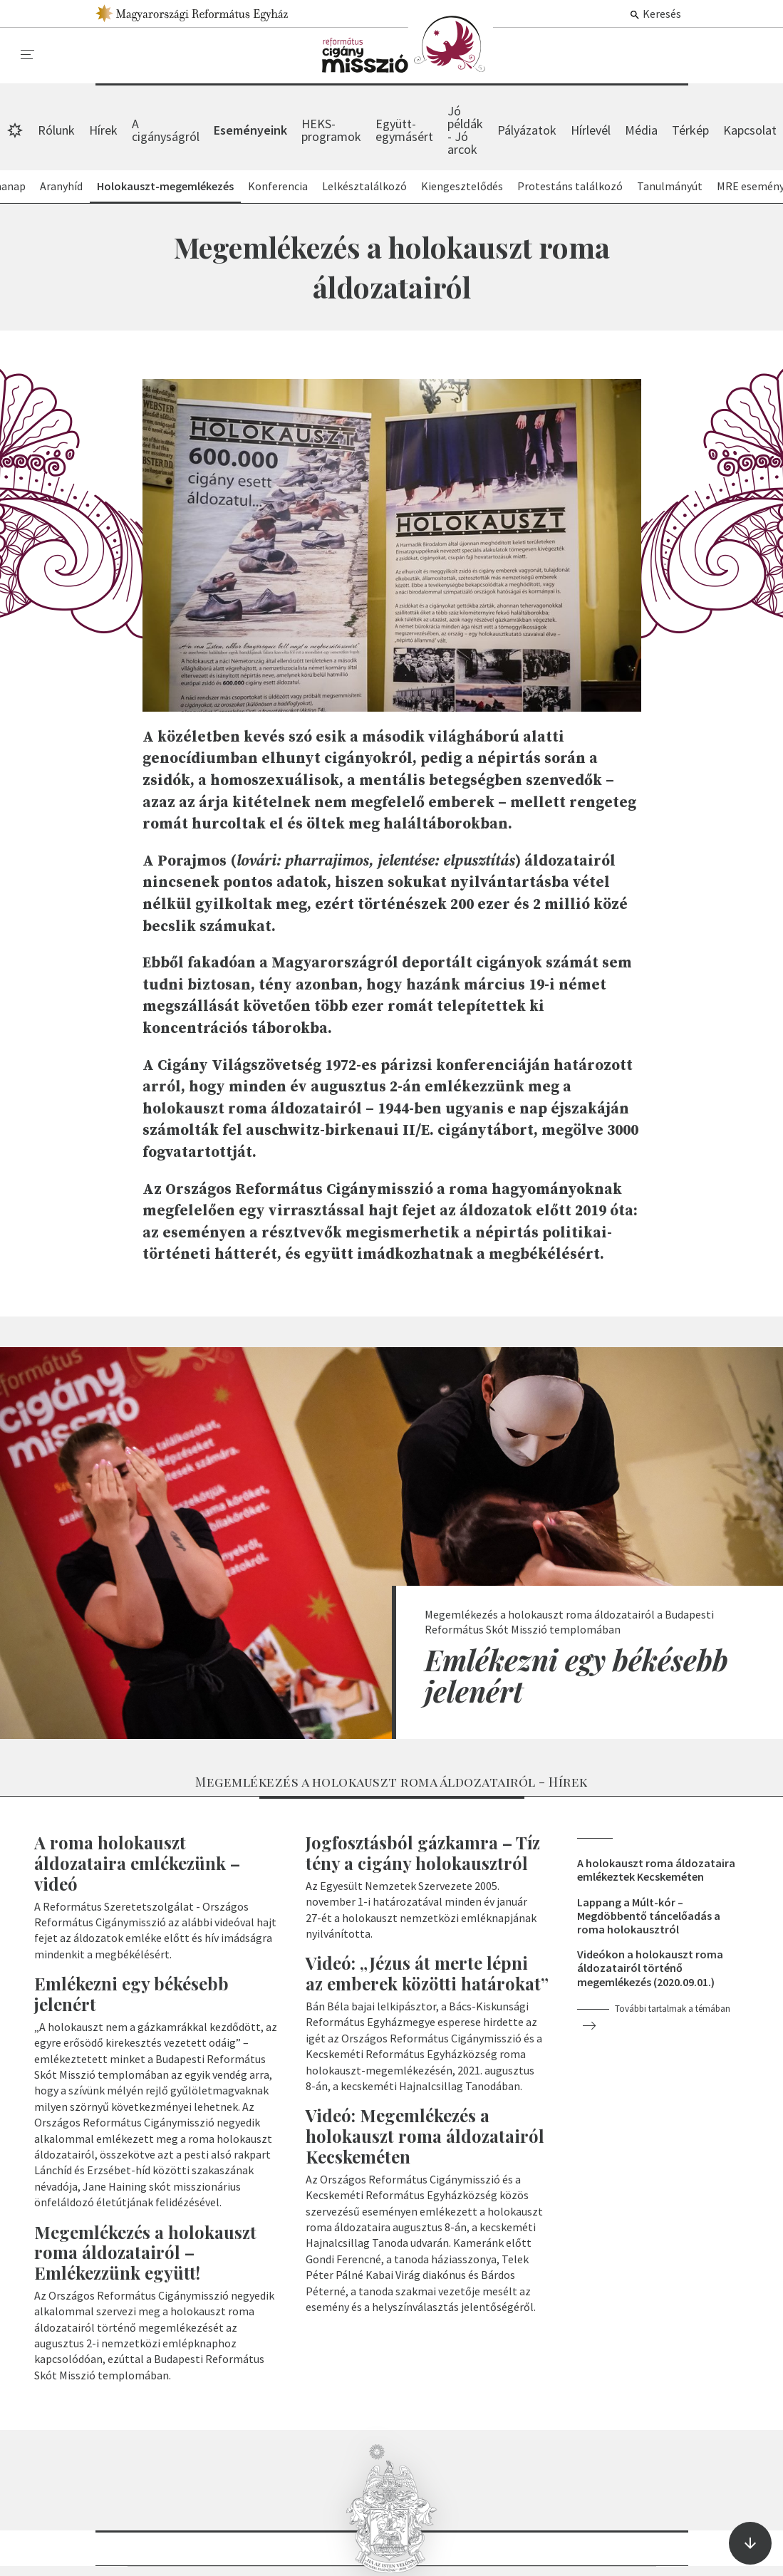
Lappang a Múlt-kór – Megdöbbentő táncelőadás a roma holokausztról (648, 1915)
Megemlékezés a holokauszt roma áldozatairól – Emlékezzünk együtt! (145, 2253)
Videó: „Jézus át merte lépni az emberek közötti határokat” (427, 1973)
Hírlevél (591, 130)
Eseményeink (407, 44)
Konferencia (278, 186)
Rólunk (56, 130)
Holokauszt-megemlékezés (165, 186)
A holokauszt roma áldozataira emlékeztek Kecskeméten (656, 1870)
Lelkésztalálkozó (364, 186)
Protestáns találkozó (570, 186)
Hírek (103, 130)
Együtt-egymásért (404, 130)
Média (641, 130)
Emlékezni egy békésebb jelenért (576, 1675)
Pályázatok (526, 130)
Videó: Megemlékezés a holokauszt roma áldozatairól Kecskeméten (425, 2136)
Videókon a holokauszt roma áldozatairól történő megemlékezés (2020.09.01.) (650, 1967)
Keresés (655, 13)
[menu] (28, 55)
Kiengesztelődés (462, 186)
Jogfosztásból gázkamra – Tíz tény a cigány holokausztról (423, 1852)
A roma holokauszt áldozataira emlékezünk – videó (137, 1863)
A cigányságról (165, 130)
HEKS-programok (331, 130)
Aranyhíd (61, 186)
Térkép (690, 130)
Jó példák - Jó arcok (465, 130)
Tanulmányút (669, 186)
